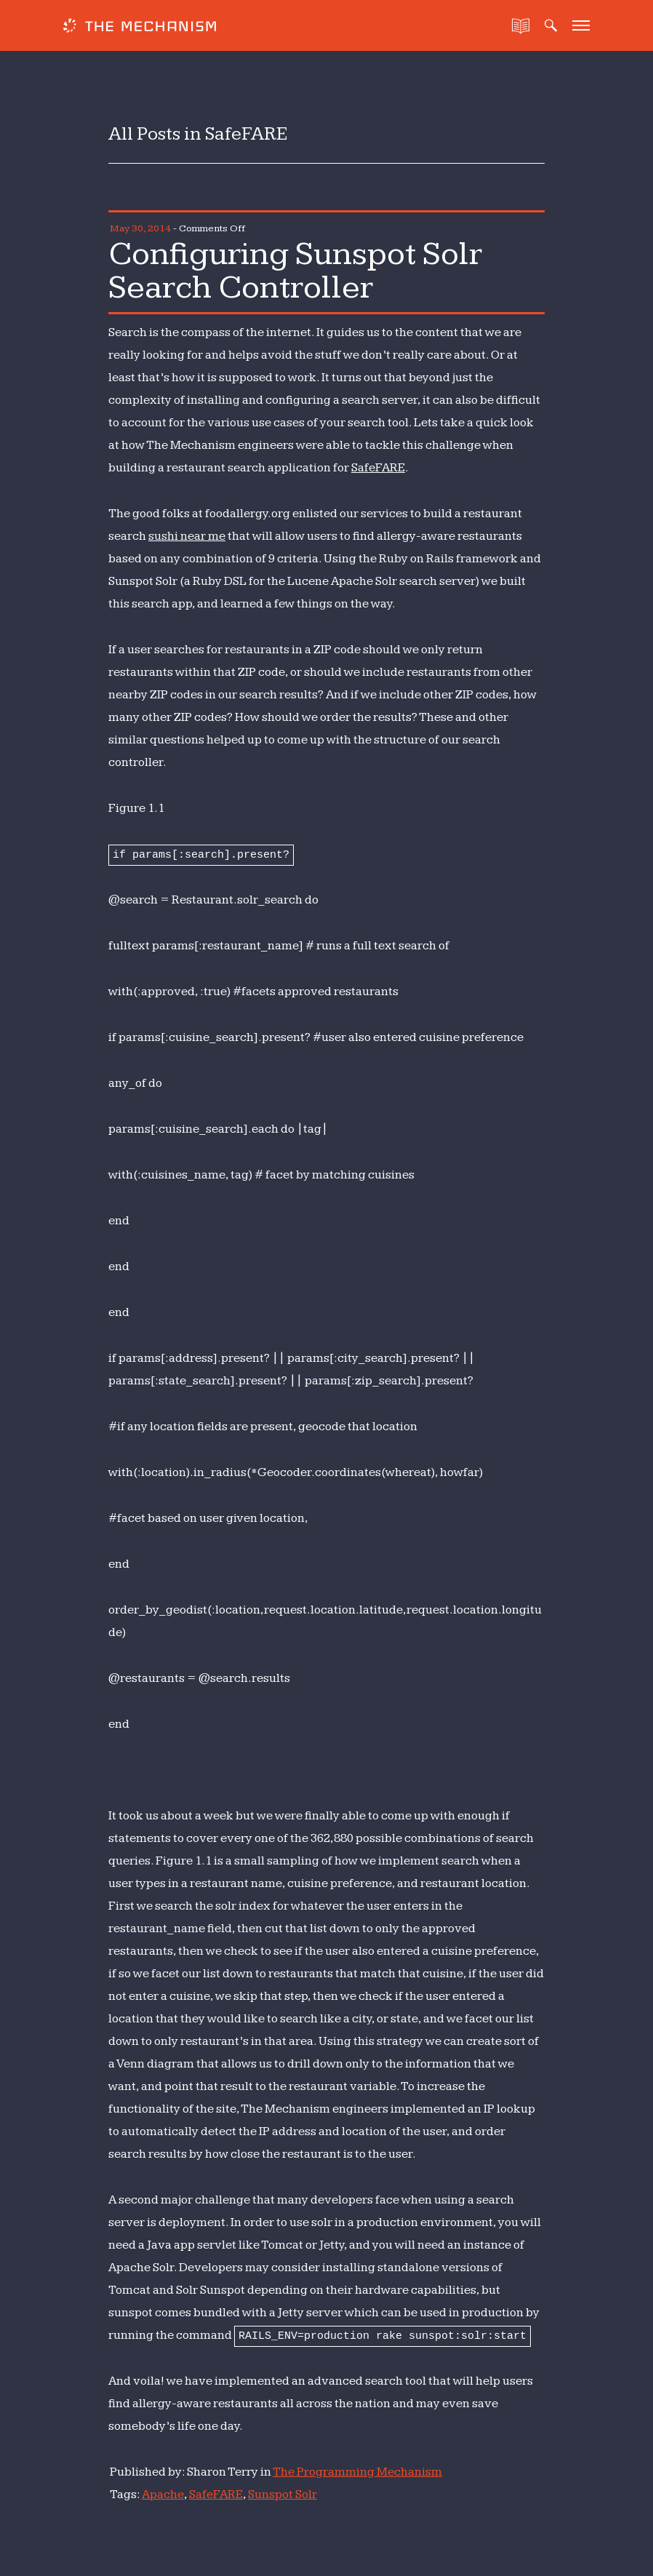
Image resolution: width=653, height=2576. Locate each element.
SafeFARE (378, 467)
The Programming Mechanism (357, 2472)
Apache (163, 2494)
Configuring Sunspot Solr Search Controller (295, 271)
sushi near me (186, 536)
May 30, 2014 (140, 228)
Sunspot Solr (282, 2494)
